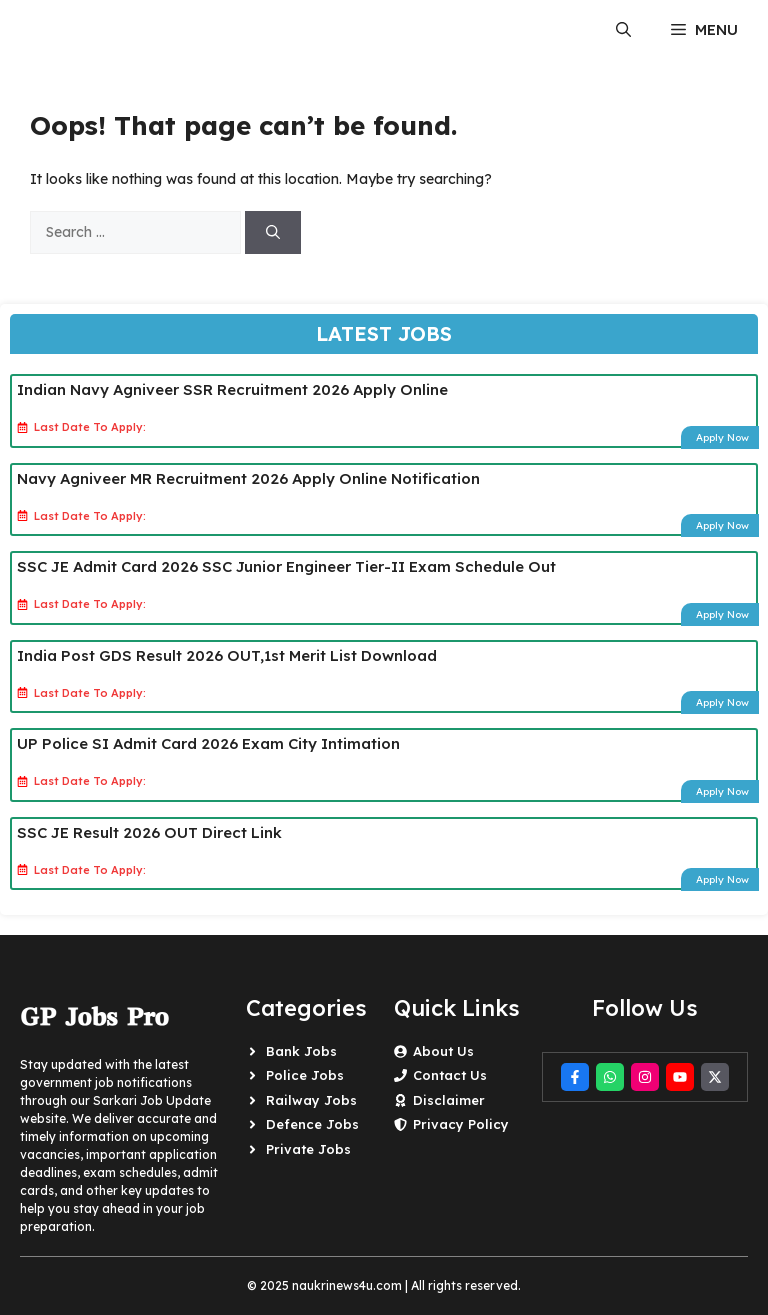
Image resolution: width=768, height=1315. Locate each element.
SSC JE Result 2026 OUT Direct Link (149, 832)
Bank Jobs (301, 1051)
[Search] (273, 232)
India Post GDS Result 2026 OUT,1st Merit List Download (227, 655)
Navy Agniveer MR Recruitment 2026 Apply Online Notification (248, 478)
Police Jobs (305, 1075)
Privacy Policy (461, 1124)
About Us (443, 1051)
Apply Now (722, 437)
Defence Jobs (312, 1124)
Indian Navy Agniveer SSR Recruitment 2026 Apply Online (232, 389)
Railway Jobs (311, 1100)
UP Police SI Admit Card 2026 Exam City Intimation (208, 743)
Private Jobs (308, 1149)
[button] (623, 30)
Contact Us (450, 1075)
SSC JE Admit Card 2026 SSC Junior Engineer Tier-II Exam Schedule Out (286, 566)
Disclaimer (449, 1100)
